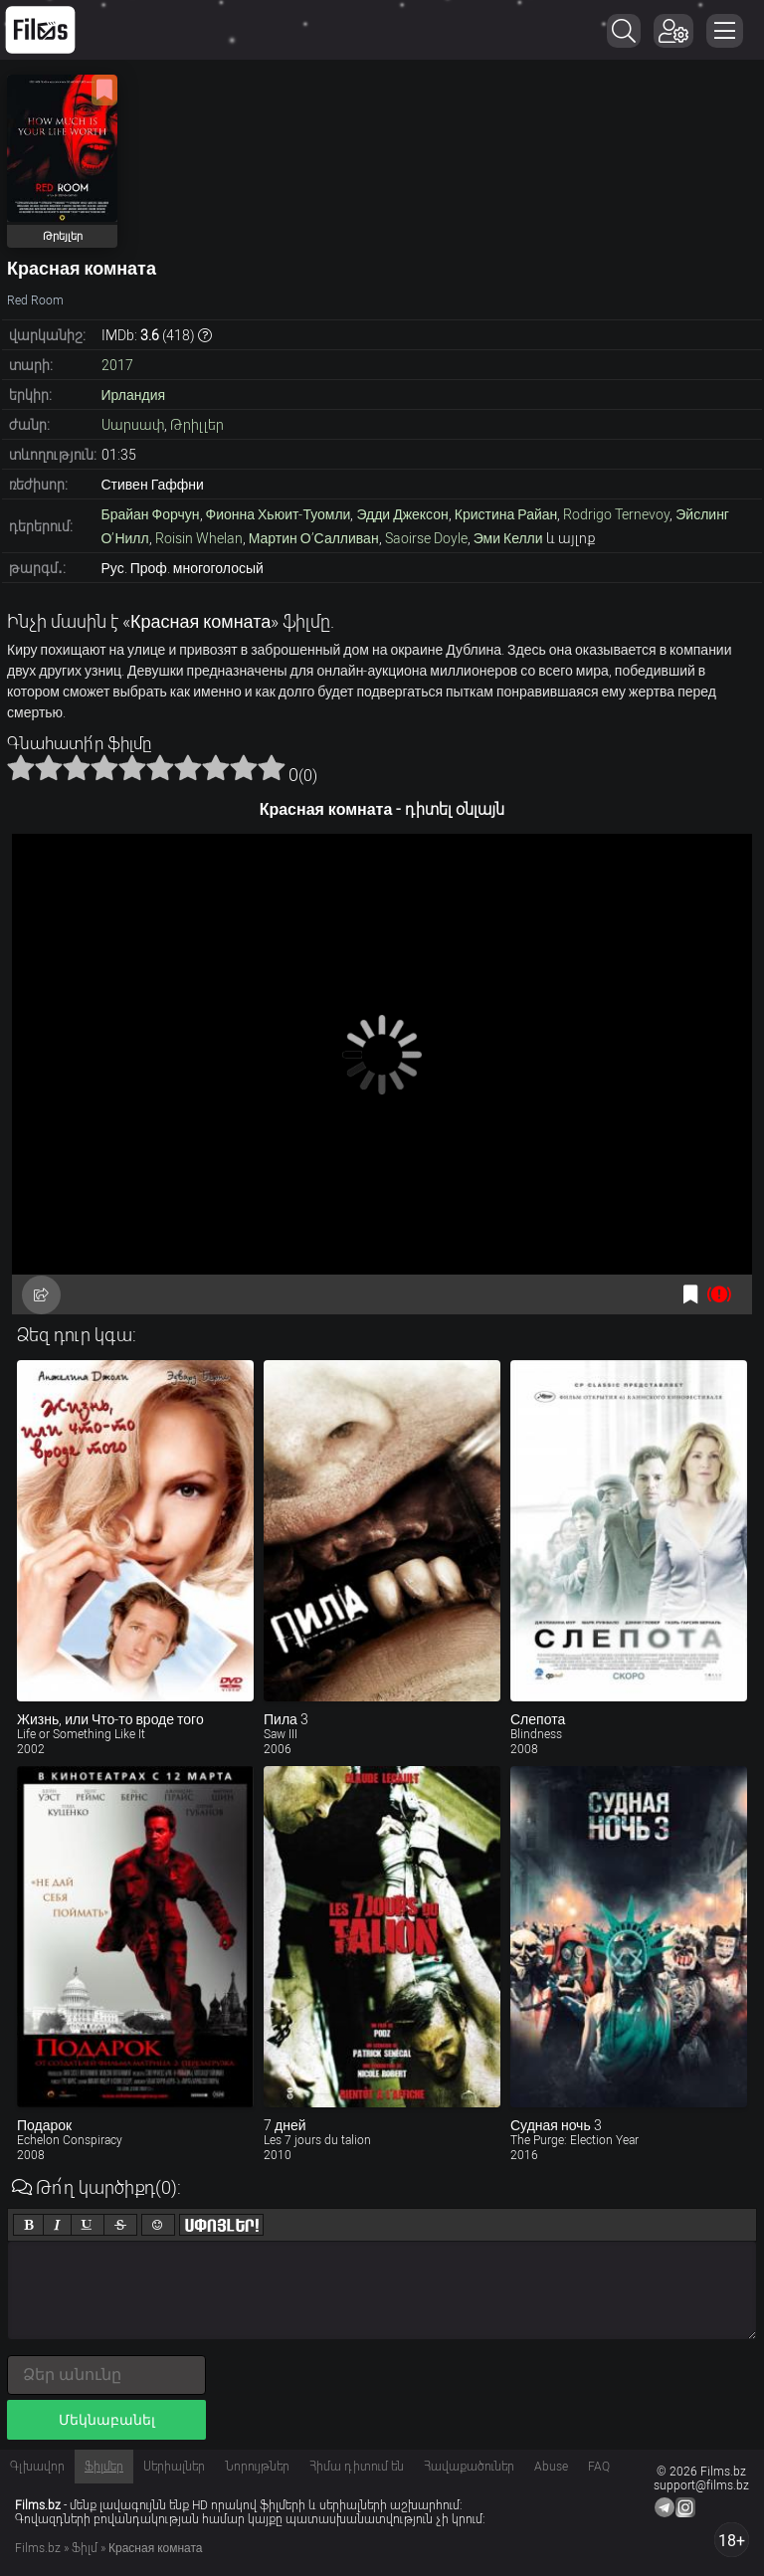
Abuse (551, 2467)
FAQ (599, 2467)
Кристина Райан (506, 514)
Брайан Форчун (150, 514)
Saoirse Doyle (426, 538)
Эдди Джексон (402, 514)
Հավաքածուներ (469, 2467)
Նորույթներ (257, 2467)
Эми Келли (508, 538)
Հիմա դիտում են (356, 2467)
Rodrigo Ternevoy (616, 514)
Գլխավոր (37, 2467)
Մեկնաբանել (107, 2420)
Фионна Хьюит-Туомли (278, 514)
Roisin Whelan (199, 538)
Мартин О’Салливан (314, 538)
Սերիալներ (174, 2467)
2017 (117, 365)
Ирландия (133, 395)
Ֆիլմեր (104, 2467)
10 (272, 767)
